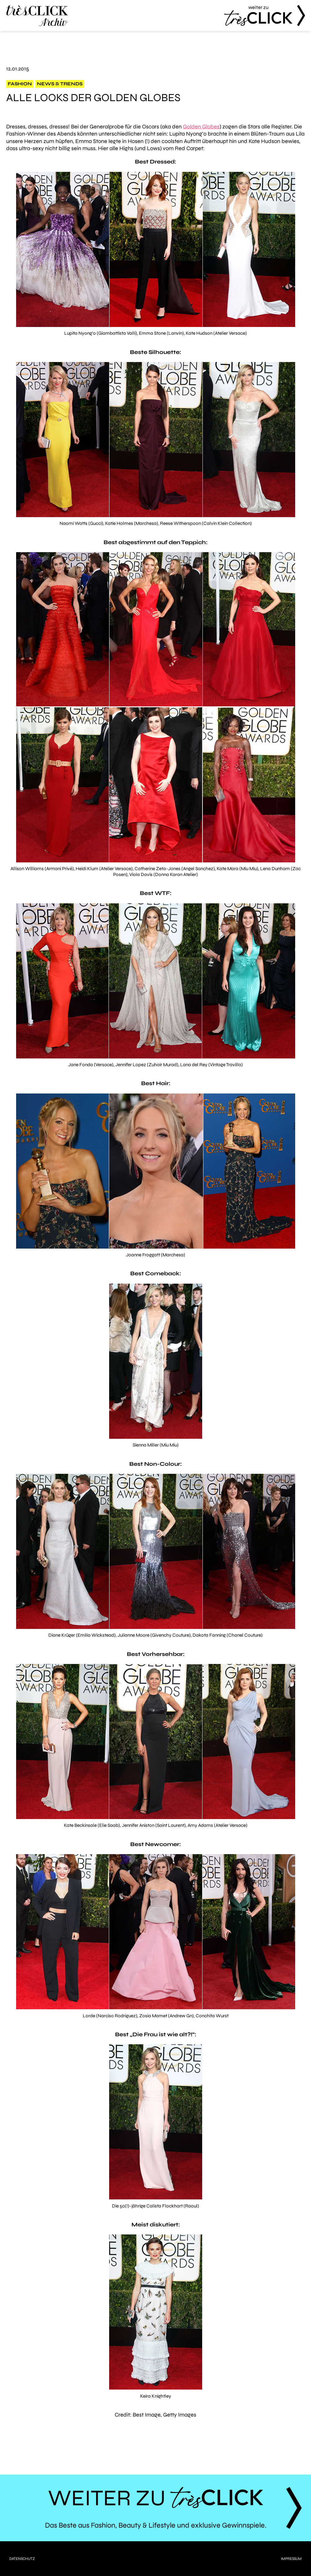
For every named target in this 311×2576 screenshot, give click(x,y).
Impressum (291, 2558)
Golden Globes (201, 126)
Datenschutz (22, 2558)
